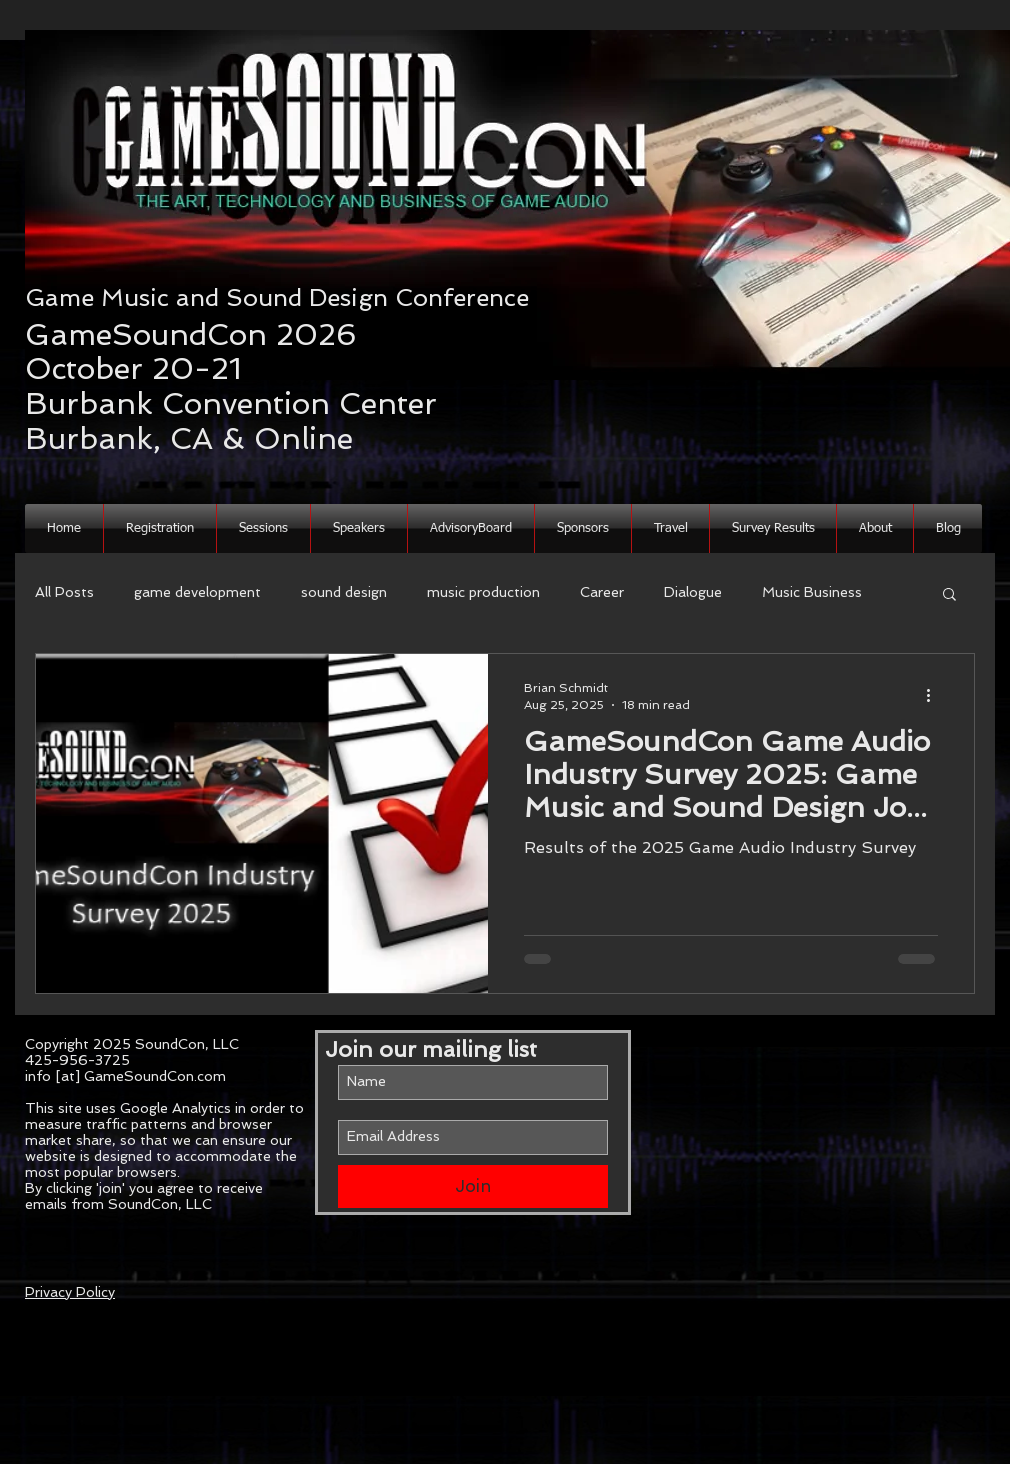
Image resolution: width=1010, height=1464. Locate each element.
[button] (875, 528)
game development (197, 592)
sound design (344, 592)
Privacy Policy (70, 1292)
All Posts (64, 592)
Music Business (812, 592)
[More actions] (935, 695)
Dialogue (693, 592)
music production (483, 592)
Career (602, 592)
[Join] (473, 1186)
